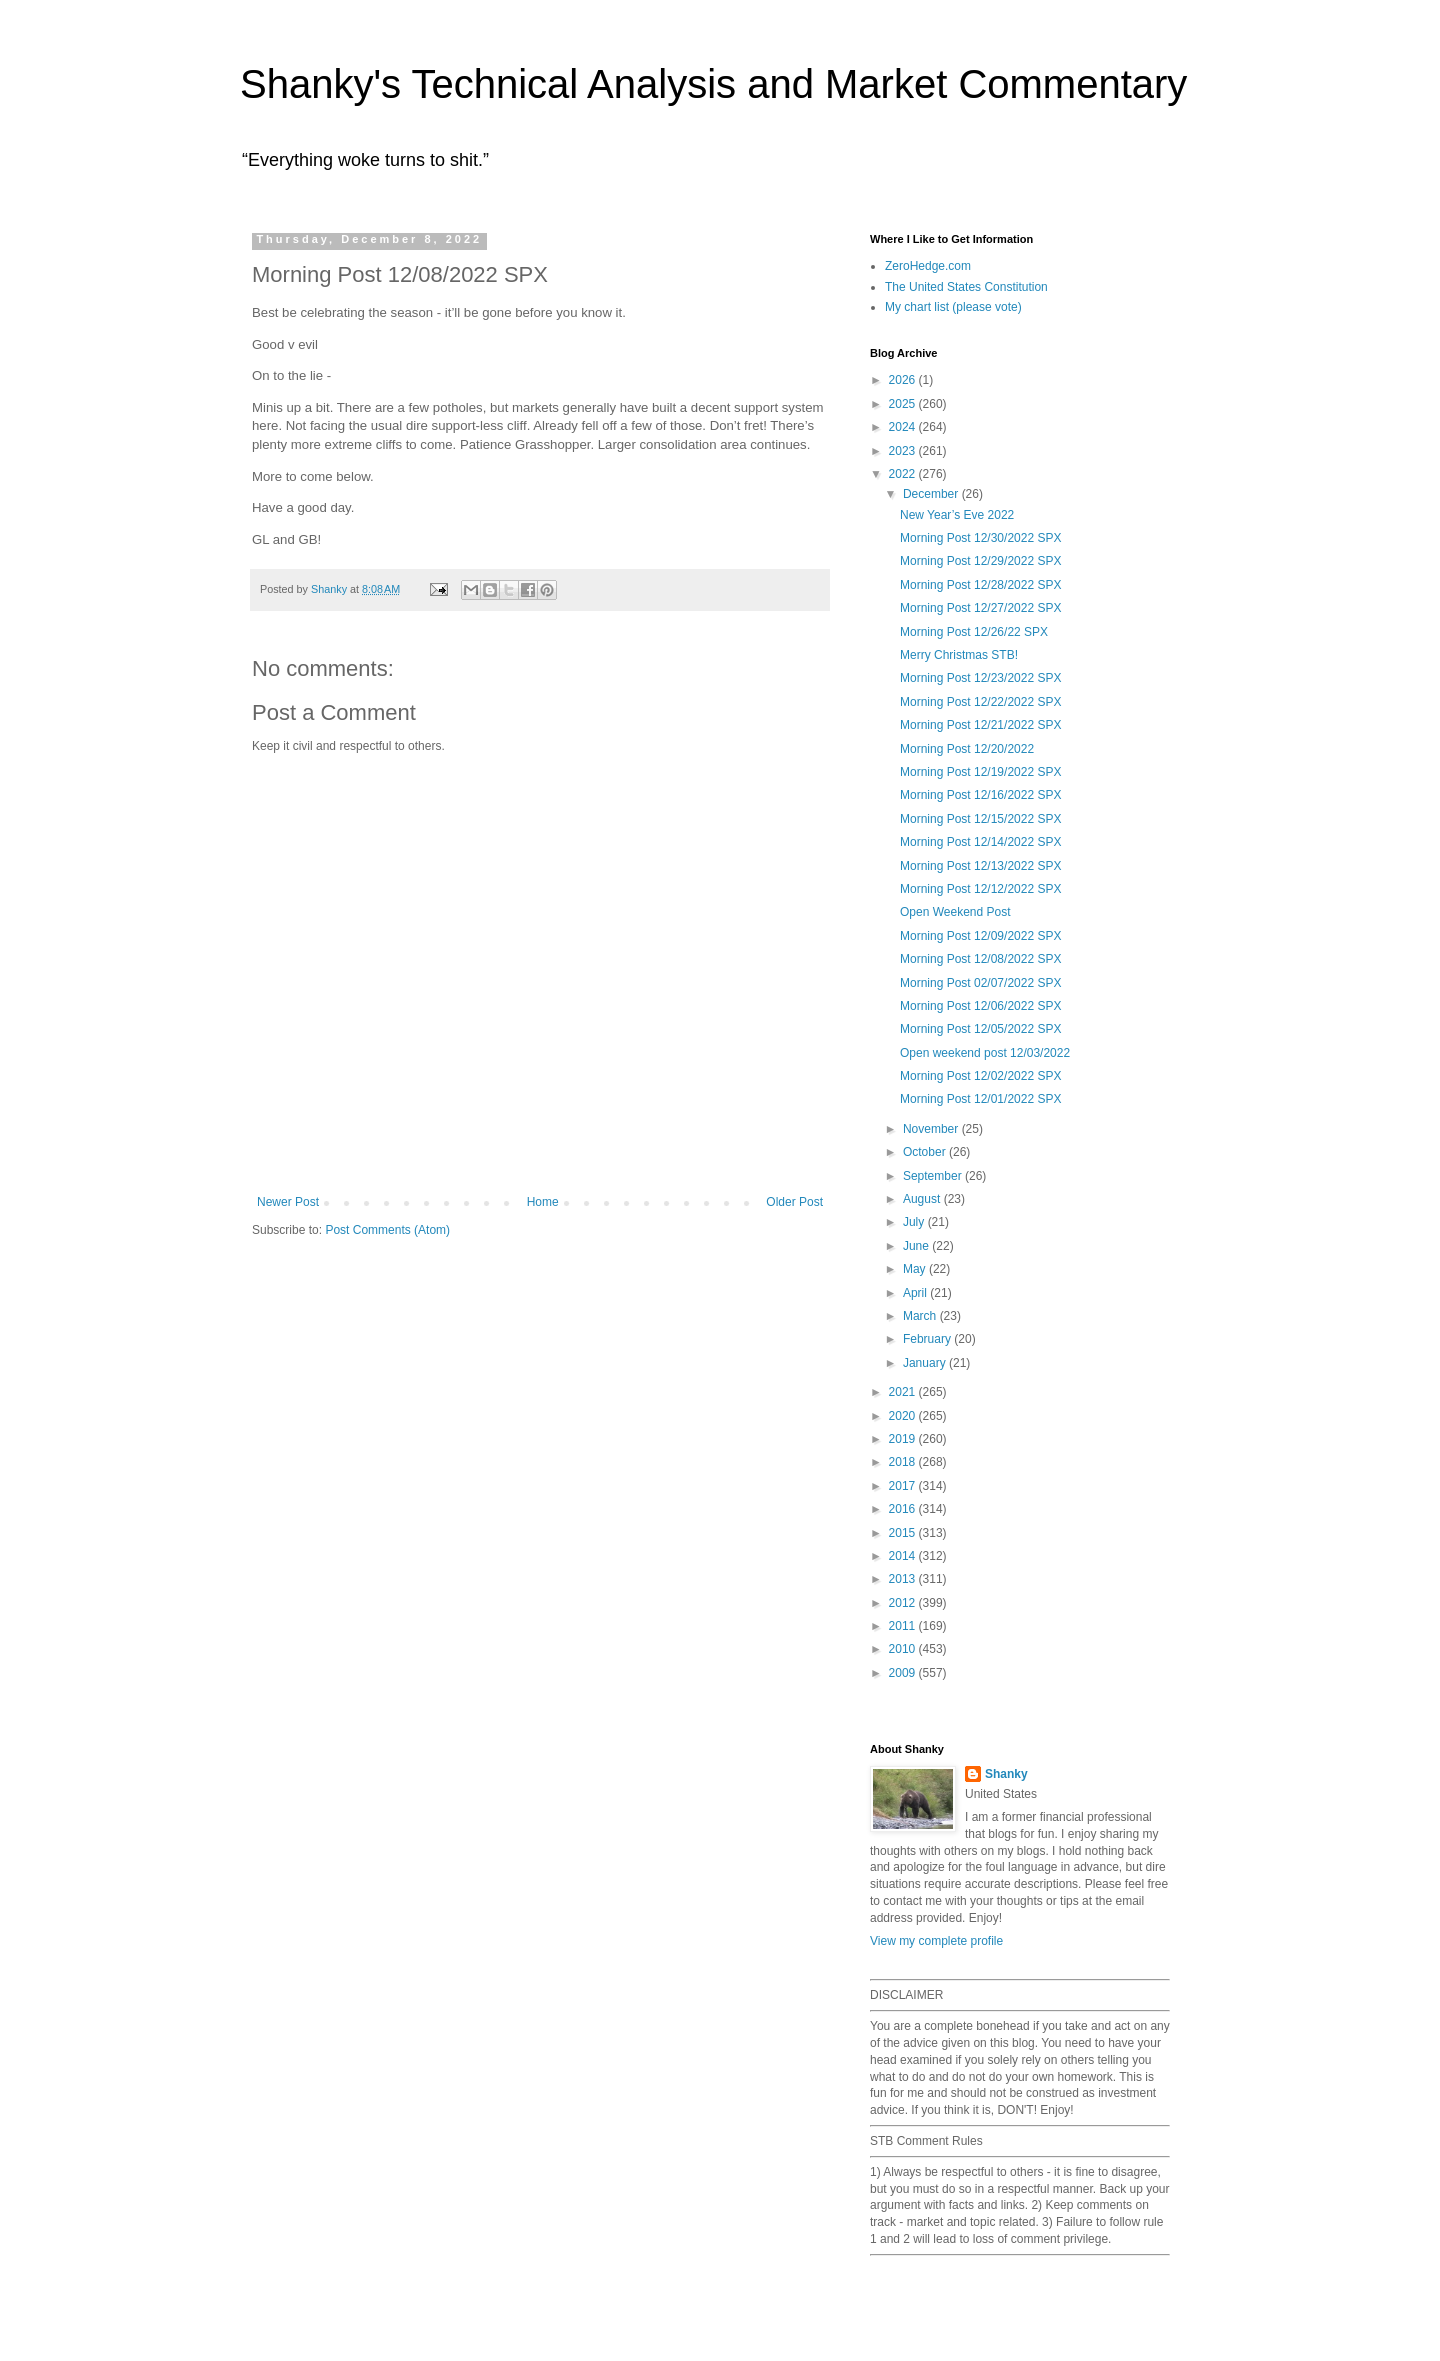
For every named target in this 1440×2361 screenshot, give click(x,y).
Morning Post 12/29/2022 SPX (980, 561)
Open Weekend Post (955, 912)
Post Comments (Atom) (387, 1230)
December (932, 494)
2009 (904, 1673)
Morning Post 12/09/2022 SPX (980, 936)
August (923, 1199)
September (934, 1176)
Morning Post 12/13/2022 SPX (980, 866)
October (926, 1152)
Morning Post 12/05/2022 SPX (980, 1029)
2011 (904, 1626)
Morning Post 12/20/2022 (967, 749)
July (915, 1222)
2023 (904, 451)
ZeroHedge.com (928, 266)
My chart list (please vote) (953, 307)
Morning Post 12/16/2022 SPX (980, 795)
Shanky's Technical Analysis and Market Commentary (713, 84)
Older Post (794, 1202)
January (926, 1363)
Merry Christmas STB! (959, 655)
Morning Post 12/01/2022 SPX (980, 1099)
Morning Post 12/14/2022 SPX (980, 842)
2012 (904, 1603)
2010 (904, 1649)
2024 (904, 427)
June (917, 1246)
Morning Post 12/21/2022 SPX (980, 725)
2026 (904, 380)
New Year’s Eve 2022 (957, 515)
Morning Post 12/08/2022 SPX (980, 959)
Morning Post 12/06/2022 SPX (980, 1006)
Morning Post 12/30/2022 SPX (980, 538)
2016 (904, 1509)
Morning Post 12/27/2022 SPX (980, 608)
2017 (904, 1486)
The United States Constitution (966, 287)
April (916, 1293)
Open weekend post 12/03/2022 (985, 1053)
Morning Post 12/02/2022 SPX (980, 1076)
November (932, 1129)
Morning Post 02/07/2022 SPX (980, 983)
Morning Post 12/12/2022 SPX (980, 889)
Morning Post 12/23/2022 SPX (980, 678)
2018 (904, 1462)
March (921, 1316)
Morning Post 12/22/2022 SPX (980, 702)
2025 (904, 404)
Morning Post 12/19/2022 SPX (980, 772)
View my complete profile (936, 1941)
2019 (904, 1439)
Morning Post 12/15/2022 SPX (980, 819)
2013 (904, 1579)
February (928, 1339)
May (916, 1269)
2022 (904, 474)
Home (543, 1202)
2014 (904, 1556)
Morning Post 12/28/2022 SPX (980, 585)
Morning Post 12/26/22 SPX (974, 632)
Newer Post (288, 1202)
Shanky (1006, 1774)
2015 (904, 1533)
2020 (904, 1416)
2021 (904, 1392)
